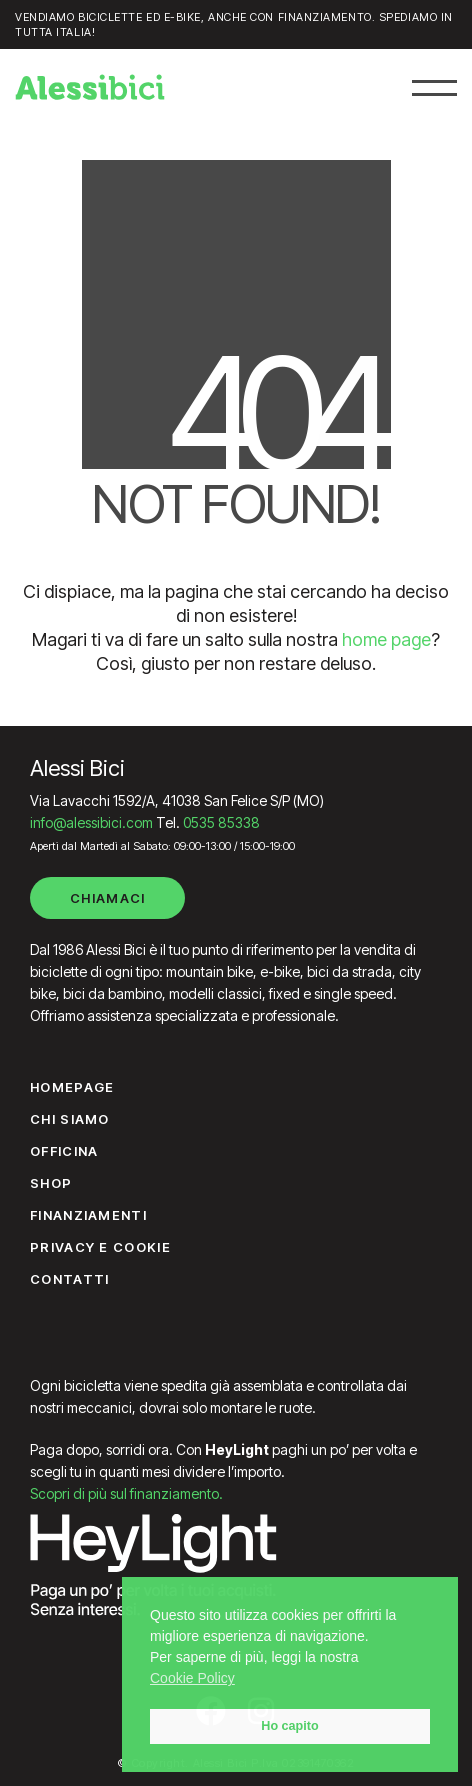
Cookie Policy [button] (192, 1678)
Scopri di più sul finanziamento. (126, 1493)
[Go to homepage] (90, 87)
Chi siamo (70, 1119)
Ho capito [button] (289, 1726)
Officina (64, 1151)
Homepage (72, 1087)
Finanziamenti (88, 1215)
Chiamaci (107, 898)
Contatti (69, 1279)
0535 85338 (221, 822)
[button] (434, 87)
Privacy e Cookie (100, 1247)
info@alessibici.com (91, 822)
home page (386, 639)
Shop (51, 1183)
